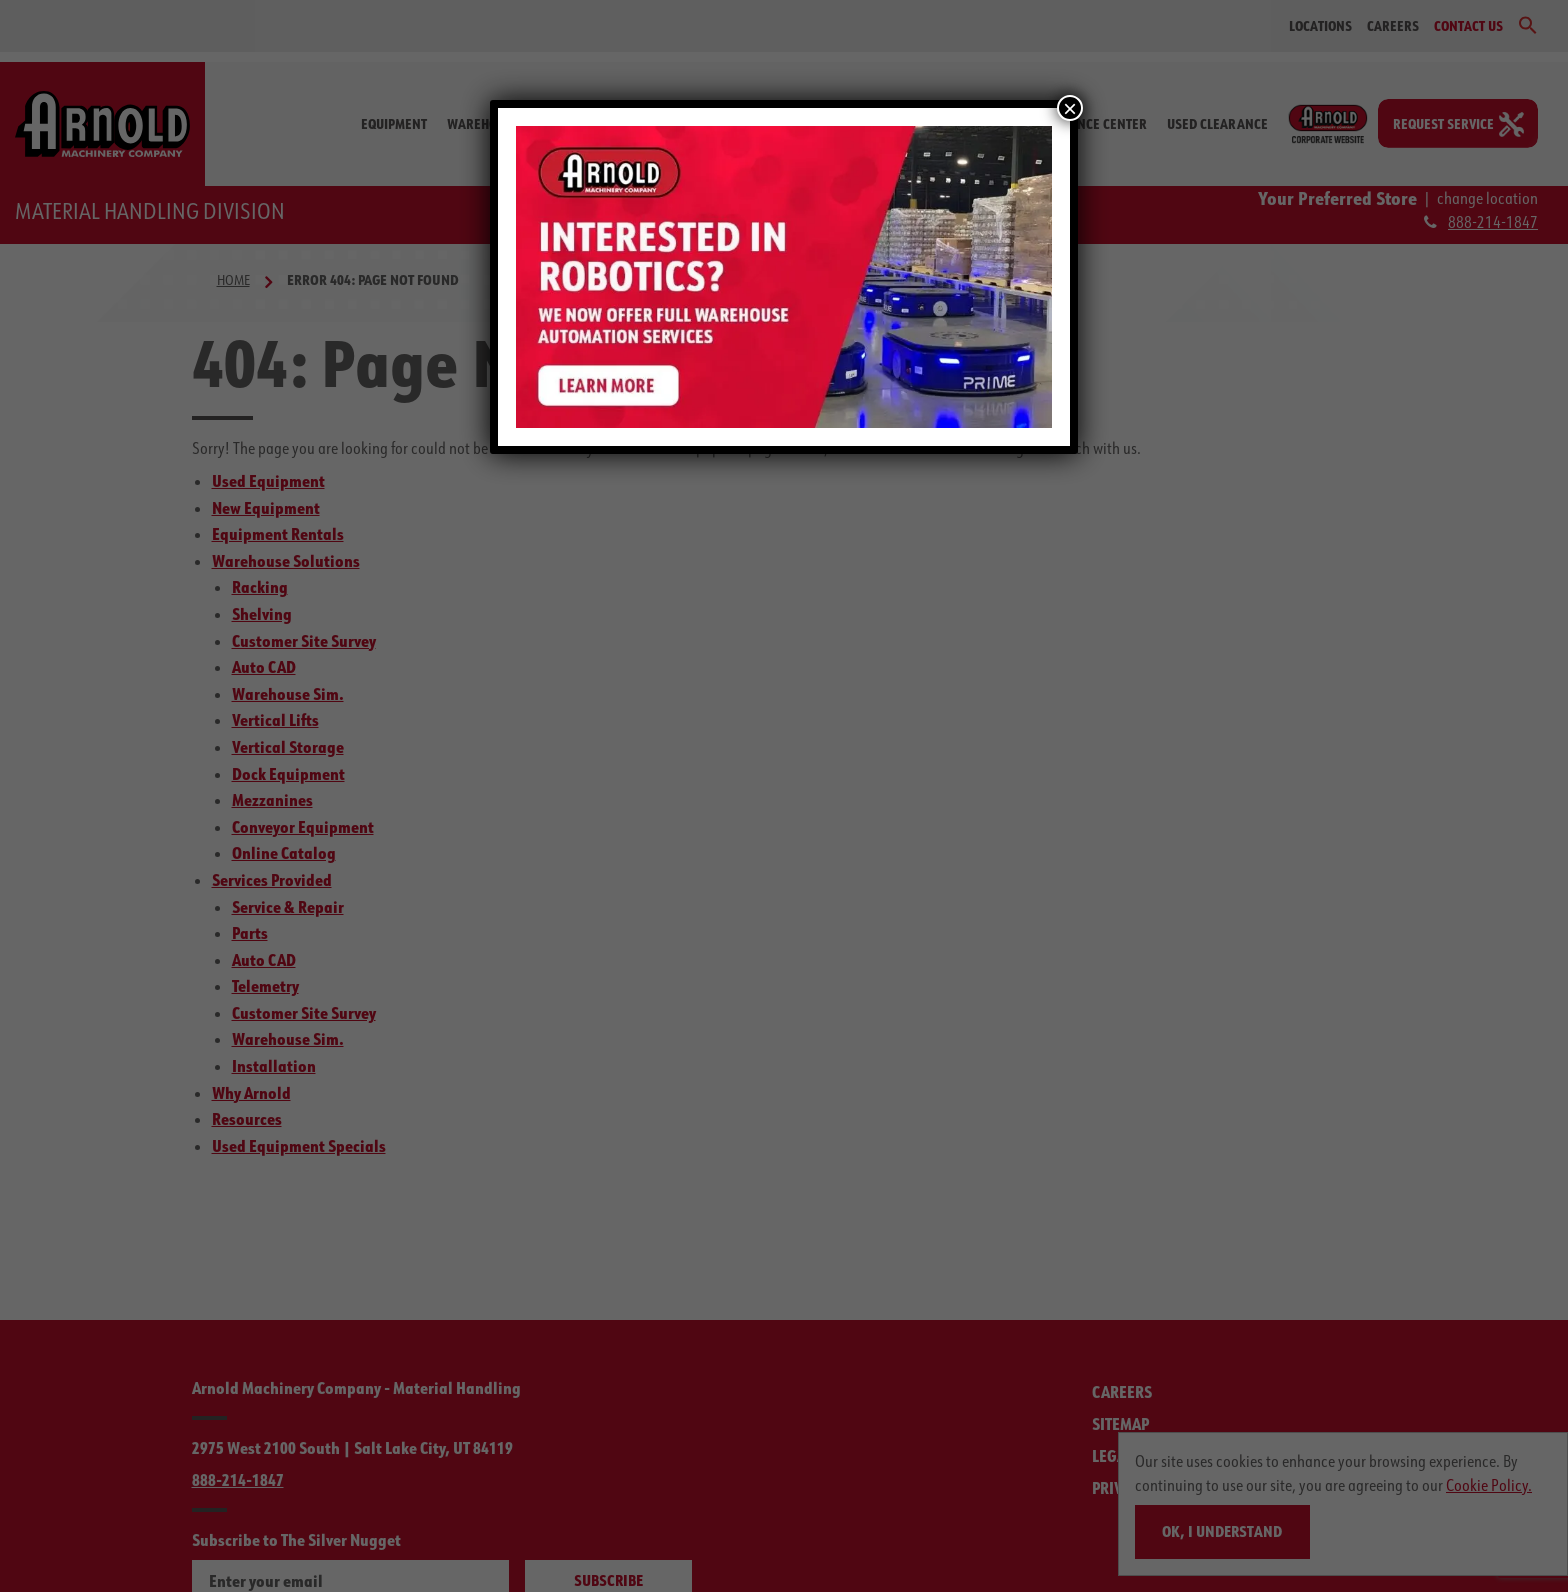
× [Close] (1070, 108)
